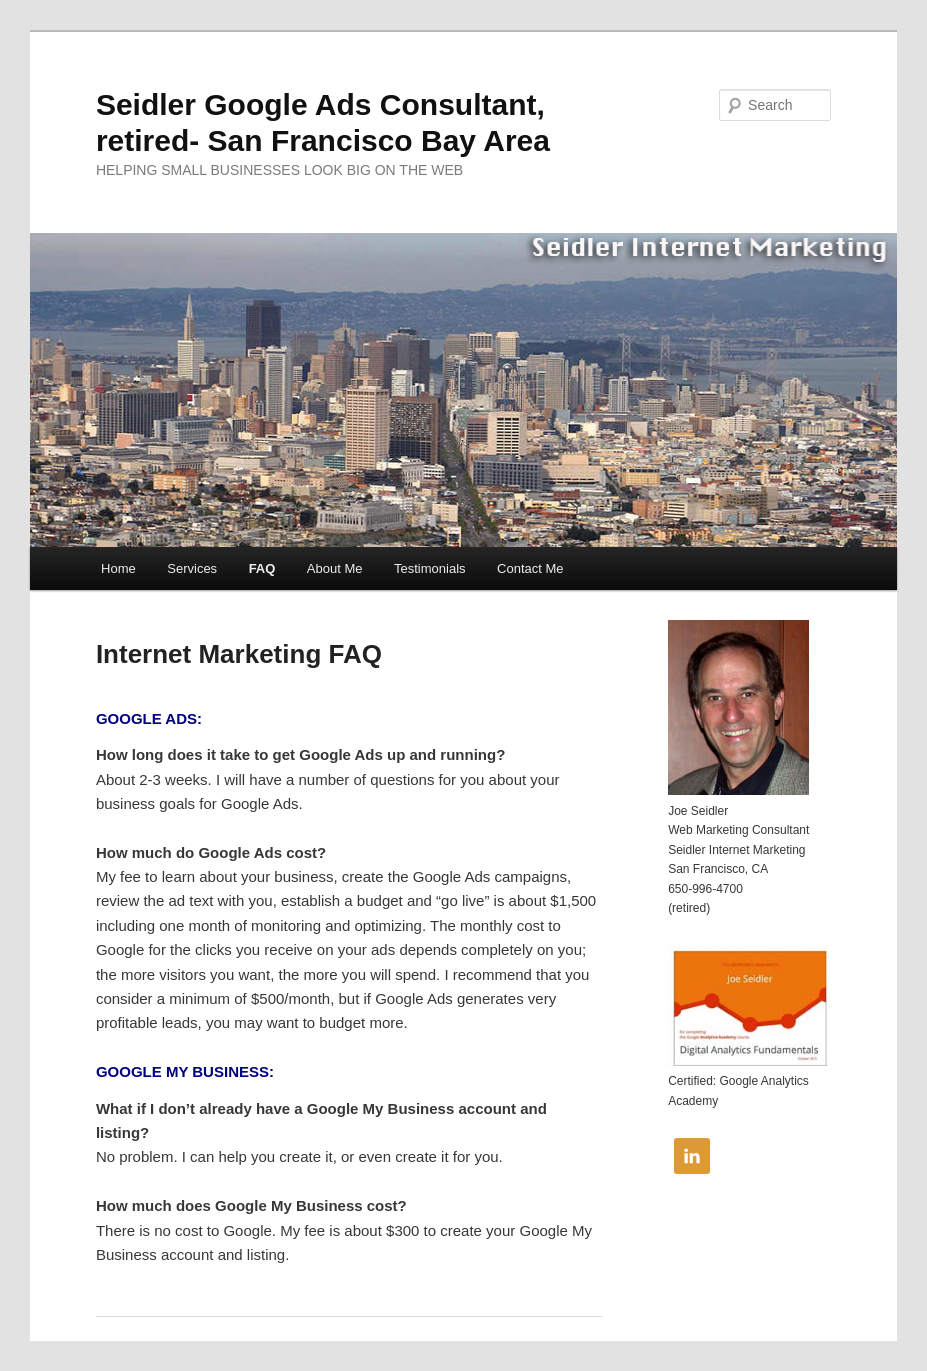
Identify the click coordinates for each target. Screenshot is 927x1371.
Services (192, 568)
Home (118, 568)
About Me (335, 568)
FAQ (262, 568)
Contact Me (530, 568)
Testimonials (430, 568)
